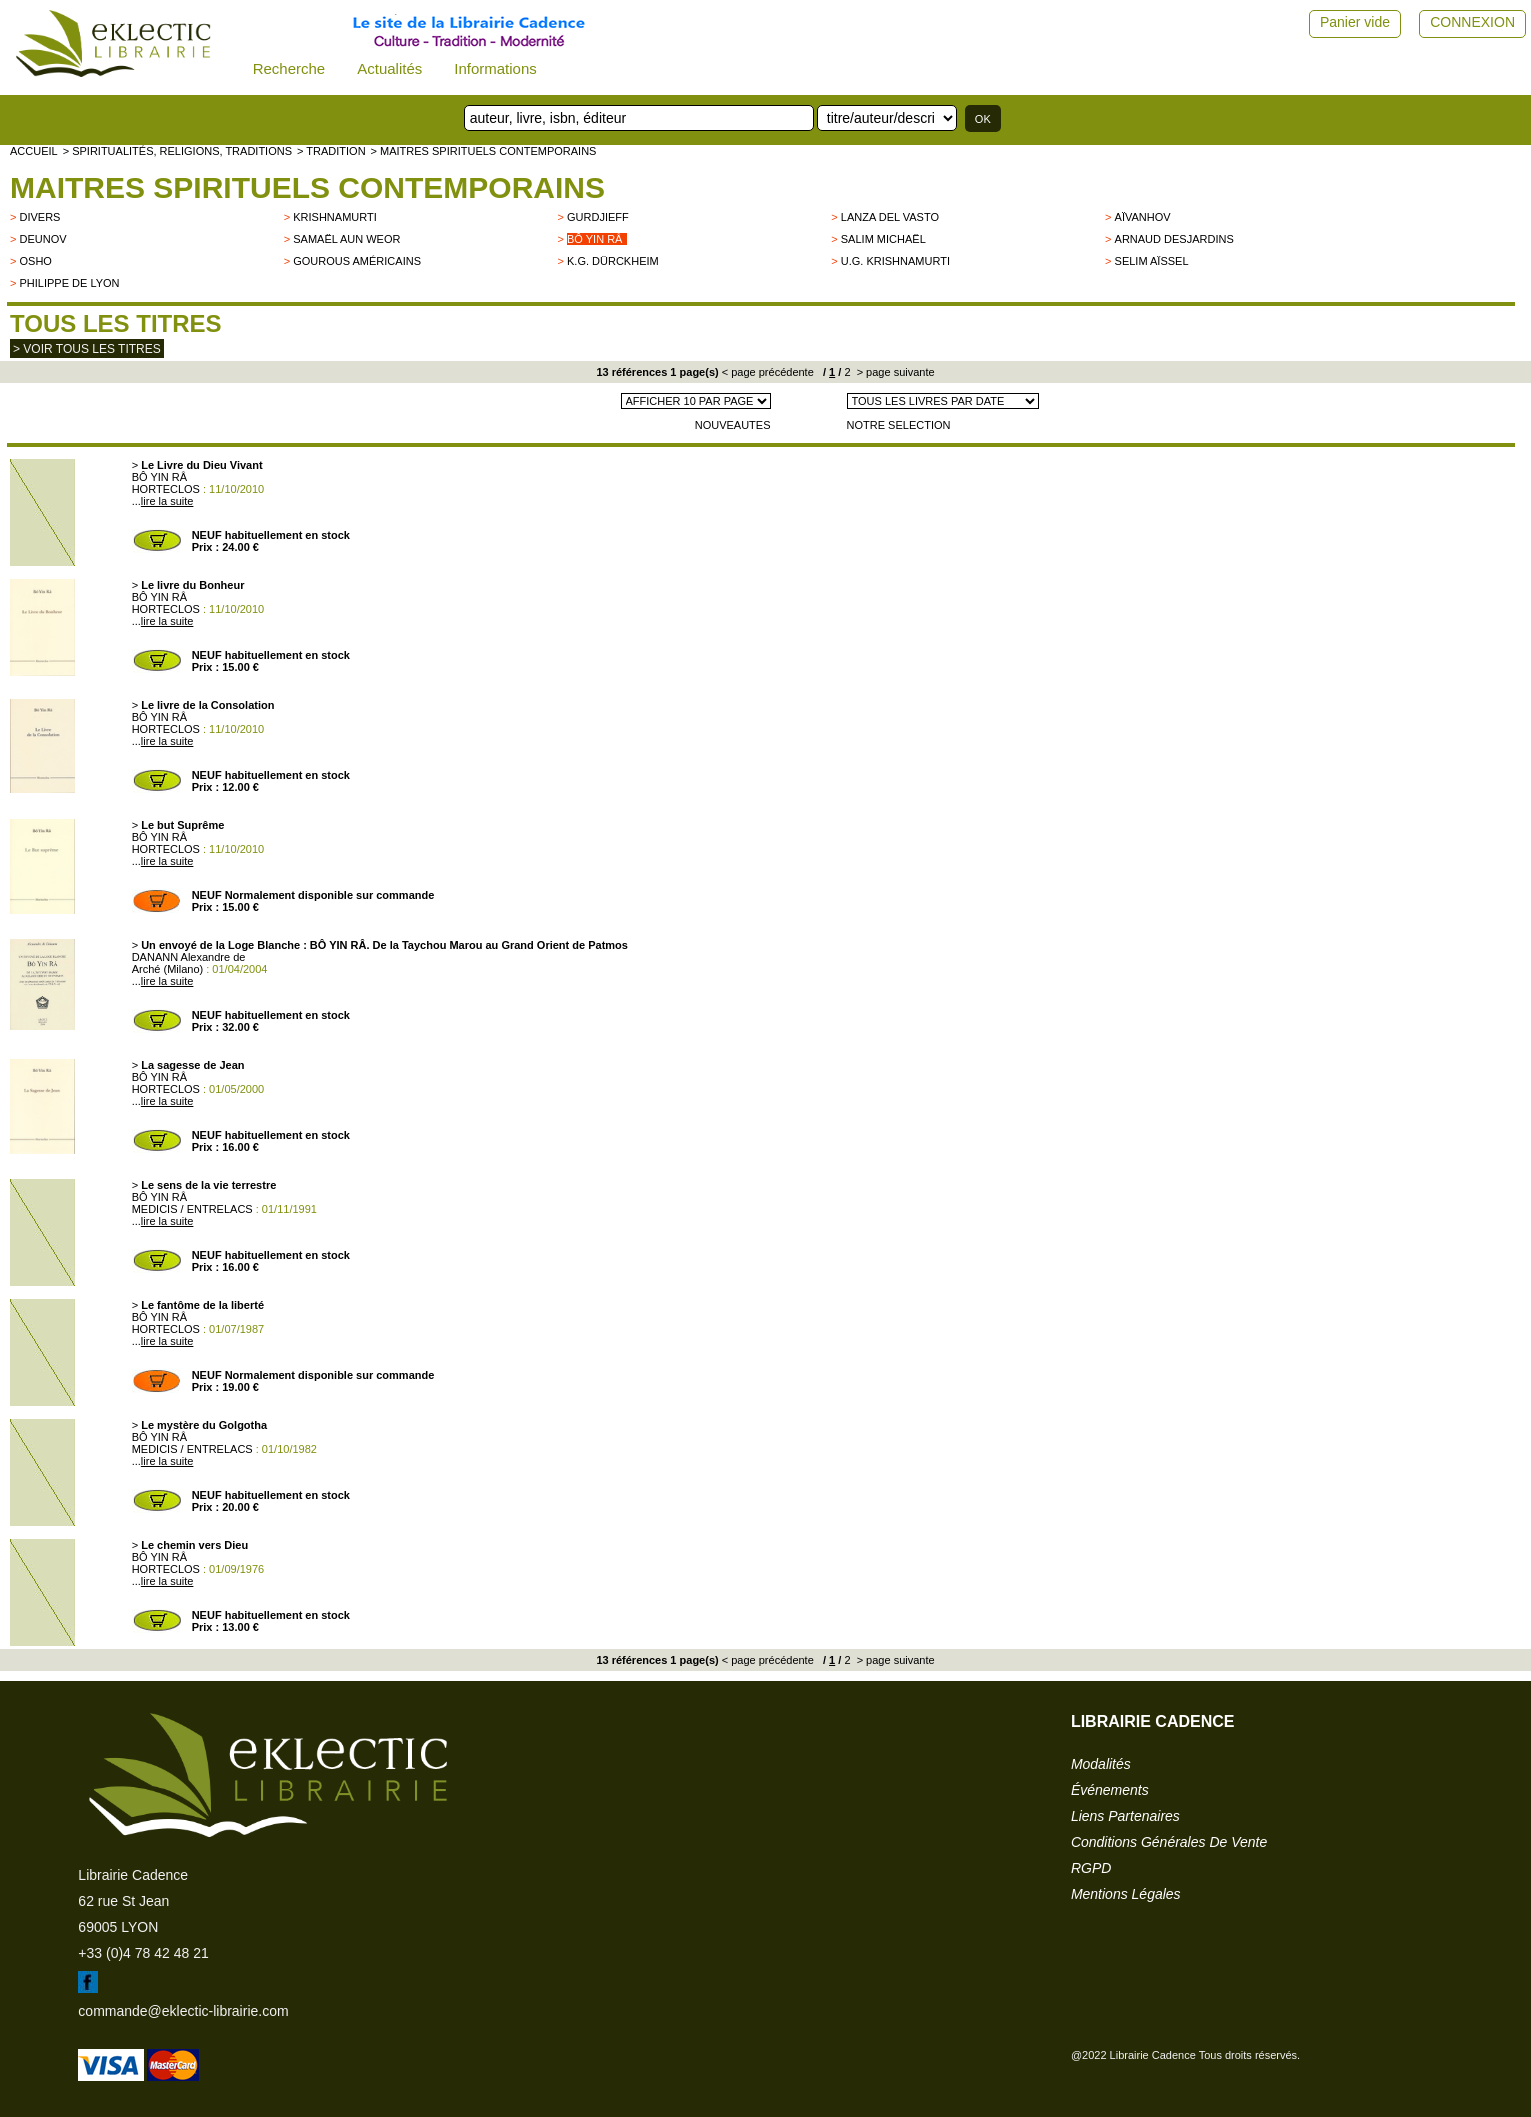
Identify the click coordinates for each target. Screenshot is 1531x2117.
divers (39, 217)
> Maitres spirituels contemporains (484, 151)
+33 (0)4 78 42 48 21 (143, 1953)
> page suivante (894, 372)
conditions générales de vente (1169, 1842)
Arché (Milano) (168, 969)
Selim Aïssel (1152, 261)
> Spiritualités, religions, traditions (177, 151)
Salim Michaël (883, 239)
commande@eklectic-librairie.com (183, 2011)
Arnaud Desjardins (1174, 239)
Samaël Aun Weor (346, 239)
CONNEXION (1472, 22)
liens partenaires (1125, 1816)
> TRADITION (331, 151)
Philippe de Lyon (69, 283)
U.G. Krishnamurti (895, 261)
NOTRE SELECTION (899, 425)
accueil (34, 151)
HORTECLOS (166, 489)
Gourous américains (357, 261)
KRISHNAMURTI (335, 217)
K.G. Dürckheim (613, 261)
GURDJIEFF (598, 217)
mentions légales (1126, 1894)
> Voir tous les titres (87, 349)
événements (1110, 1790)
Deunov (42, 239)
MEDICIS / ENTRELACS (192, 1209)
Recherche (289, 68)
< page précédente (768, 372)
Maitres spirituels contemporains (307, 187)
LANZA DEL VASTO (890, 217)
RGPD (1091, 1868)
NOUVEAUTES (733, 425)
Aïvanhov (1143, 217)
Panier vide (1355, 22)
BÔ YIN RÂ (159, 477)
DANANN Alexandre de (189, 957)
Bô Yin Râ (594, 239)
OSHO (35, 261)
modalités (1101, 1764)
